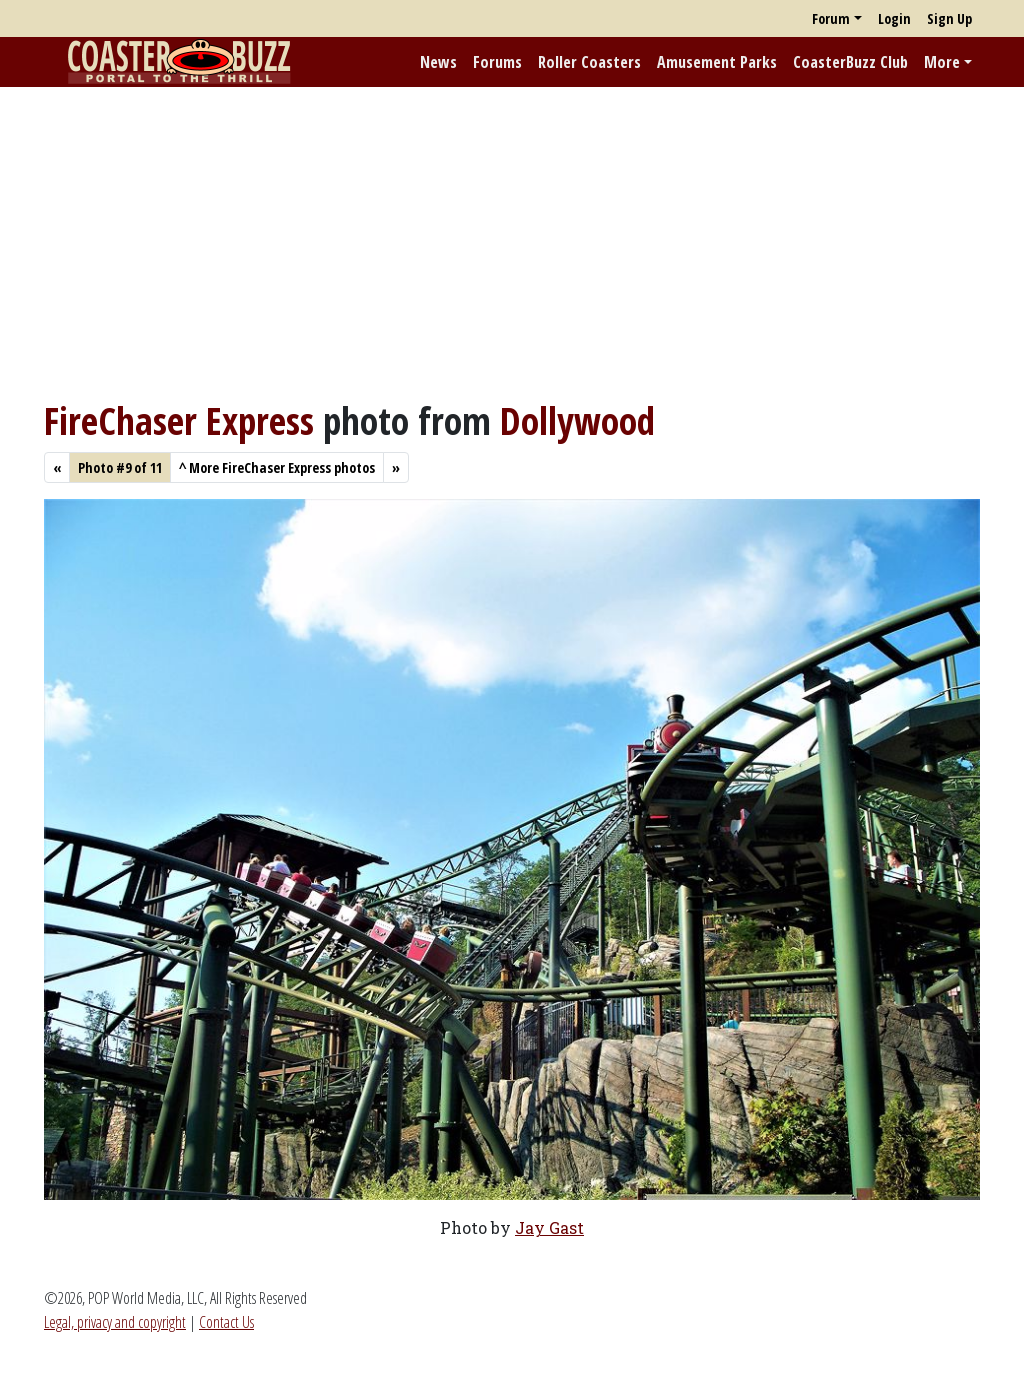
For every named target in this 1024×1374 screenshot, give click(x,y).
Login (894, 18)
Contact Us (226, 1322)
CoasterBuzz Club (850, 62)
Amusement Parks (717, 62)
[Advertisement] (512, 243)
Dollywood (577, 420)
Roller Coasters (589, 62)
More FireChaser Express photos (277, 467)
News (438, 62)
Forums (497, 62)
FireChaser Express (179, 420)
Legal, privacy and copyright (115, 1322)
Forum (831, 18)
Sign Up (949, 18)
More (942, 62)
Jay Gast (549, 1227)
